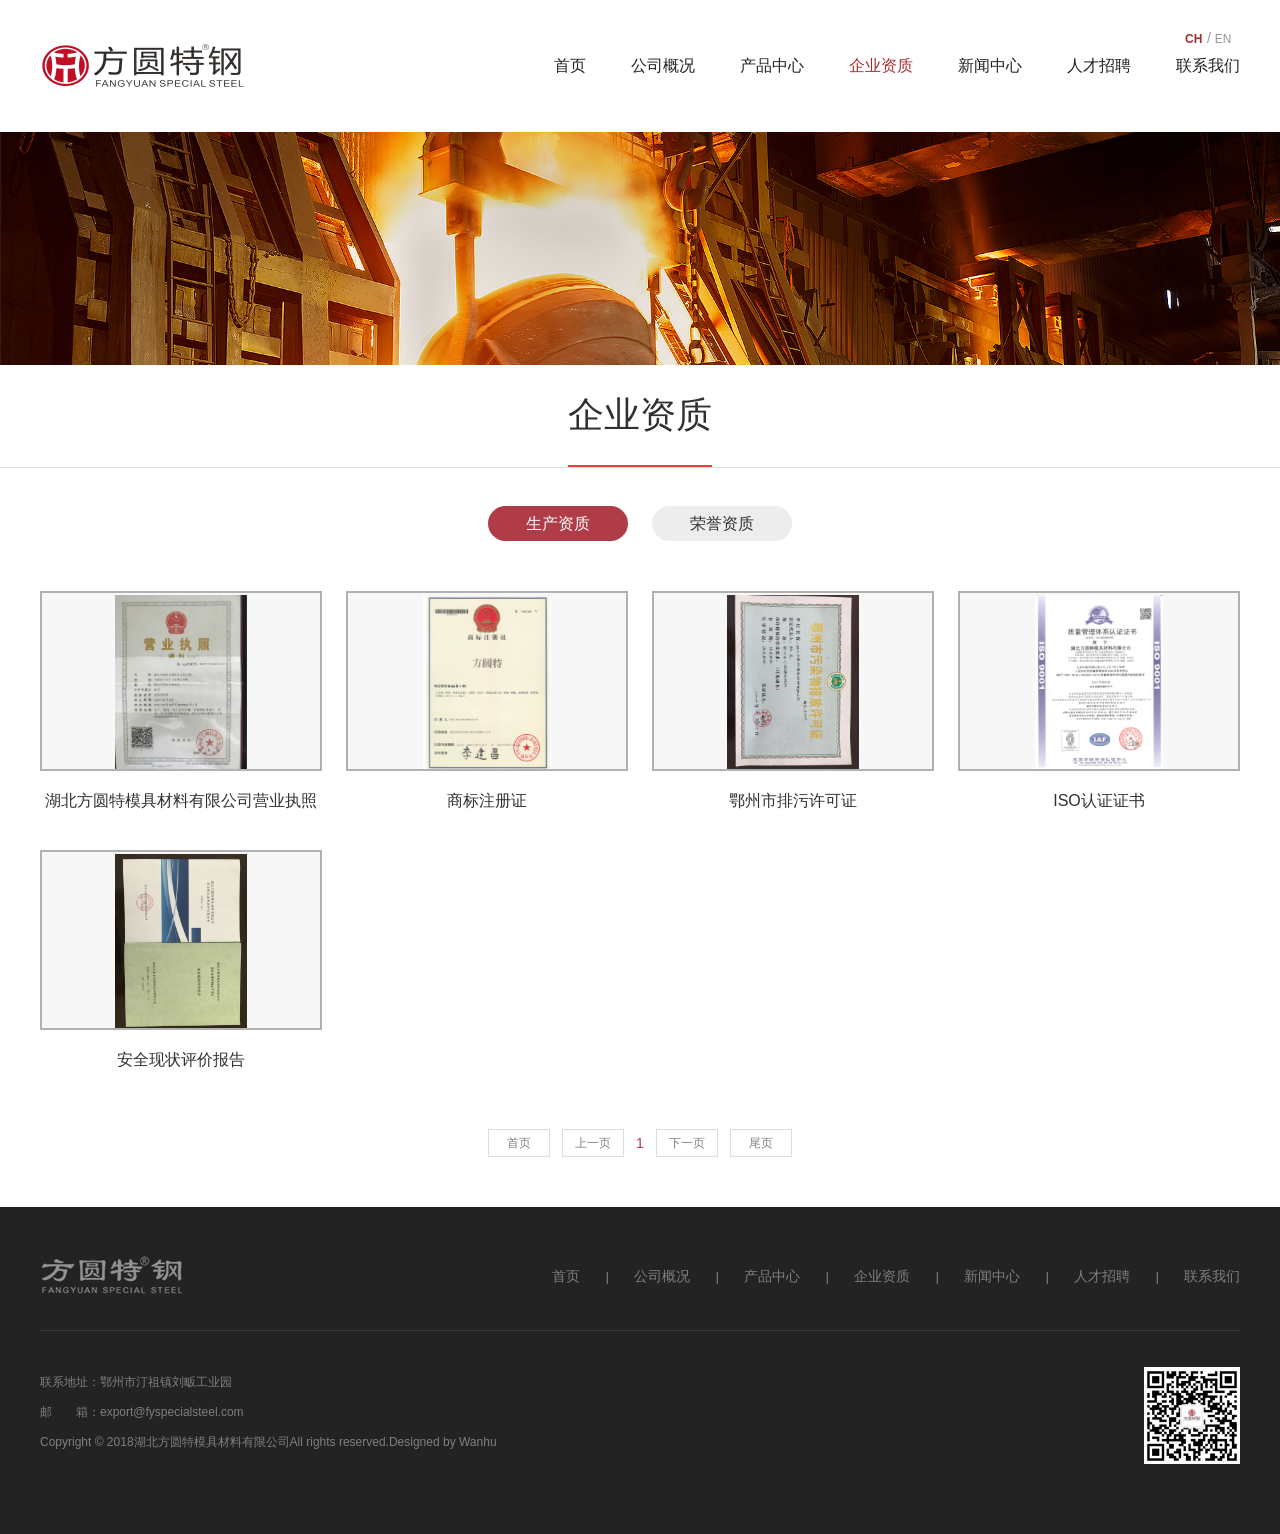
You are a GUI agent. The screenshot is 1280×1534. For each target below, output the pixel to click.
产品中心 (772, 65)
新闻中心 (990, 65)
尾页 (761, 1143)
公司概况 (663, 65)
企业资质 (881, 65)
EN (1223, 38)
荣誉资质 (722, 523)
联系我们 (1208, 65)
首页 (570, 65)
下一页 (687, 1143)
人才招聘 (1099, 65)
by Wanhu (470, 1442)
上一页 (593, 1143)
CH (1193, 38)
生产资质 (558, 523)
